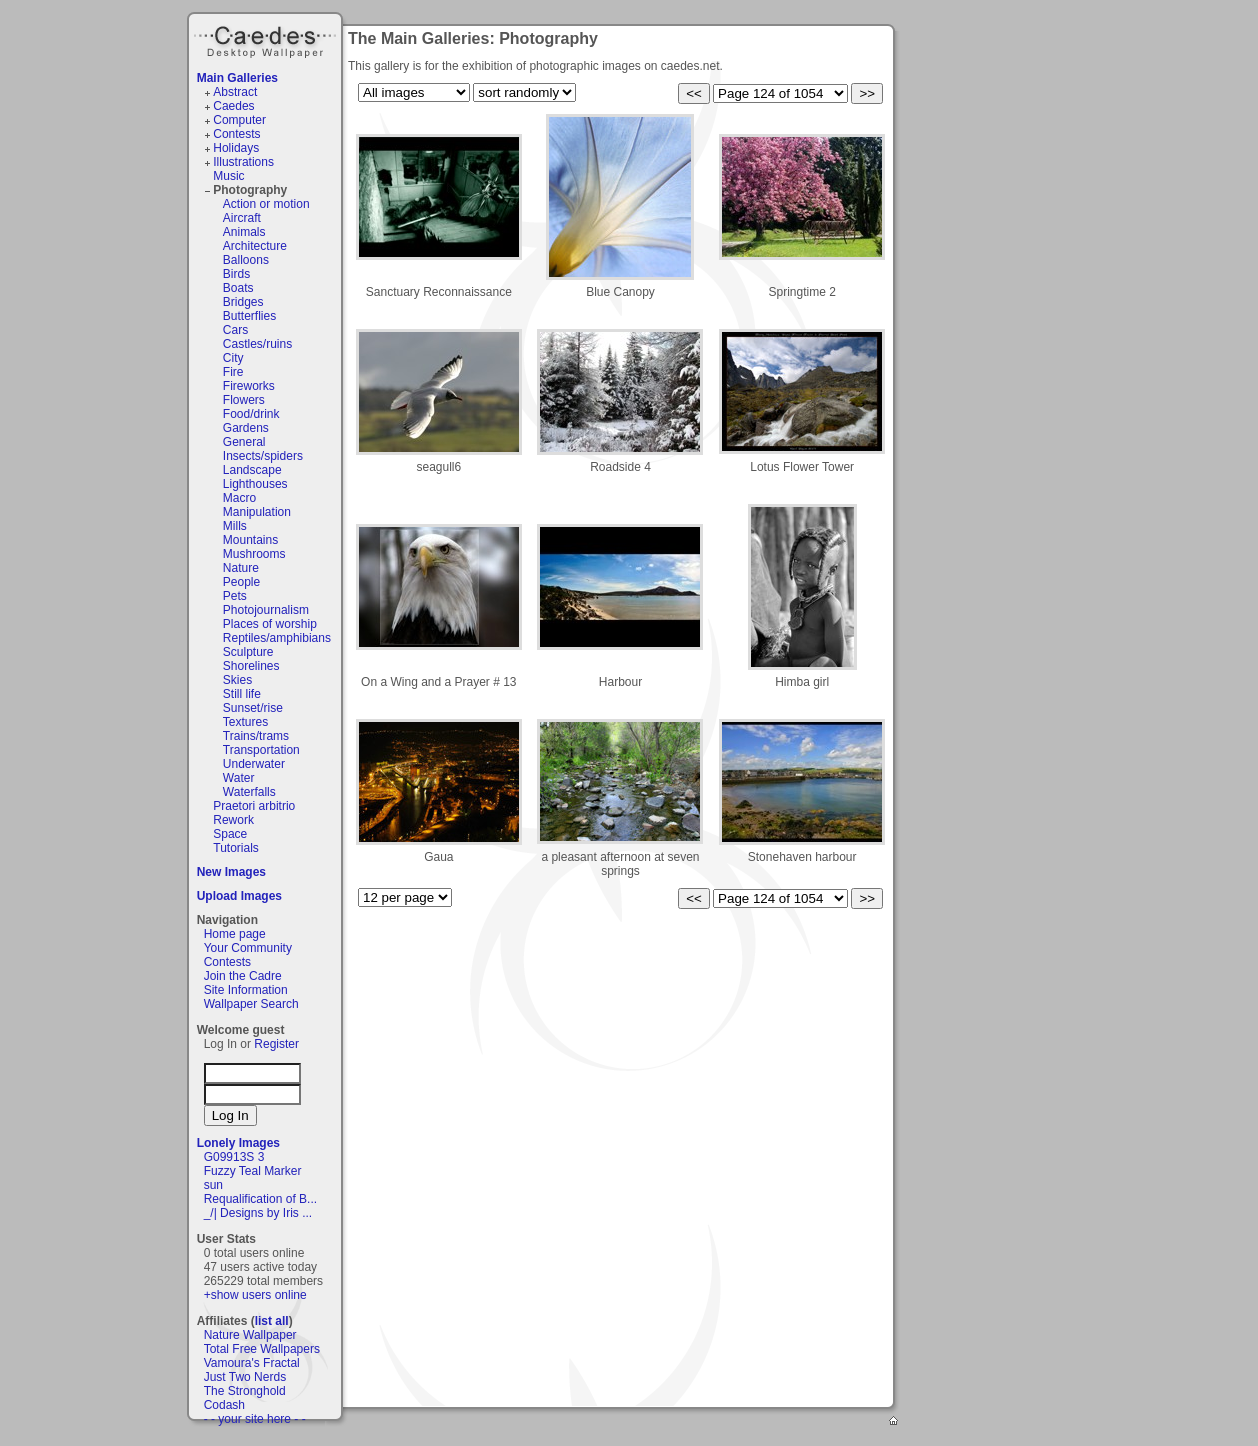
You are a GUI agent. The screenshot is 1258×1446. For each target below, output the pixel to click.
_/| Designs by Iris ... (258, 1213)
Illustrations (243, 162)
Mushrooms (254, 554)
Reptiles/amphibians (277, 638)
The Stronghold (245, 1391)
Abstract (235, 92)
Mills (235, 526)
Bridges (243, 302)
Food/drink (251, 414)
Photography (250, 190)
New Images (231, 872)
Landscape (252, 470)
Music (228, 176)
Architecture (255, 246)
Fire (233, 372)
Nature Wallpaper (250, 1335)
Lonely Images (238, 1143)
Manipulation (257, 512)
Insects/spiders (263, 456)
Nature (241, 568)
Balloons (246, 260)
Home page (235, 934)
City (233, 358)
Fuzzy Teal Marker (253, 1171)
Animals (244, 232)
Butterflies (249, 316)
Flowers (244, 400)
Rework (233, 820)
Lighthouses (255, 484)
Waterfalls (249, 792)
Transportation (261, 750)
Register (276, 1044)
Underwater (254, 764)
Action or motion (266, 204)
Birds (236, 274)
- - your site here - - (255, 1419)
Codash (224, 1405)
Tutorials (236, 848)
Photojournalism (266, 610)
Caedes (267, 39)
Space (230, 834)
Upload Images (239, 896)
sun (213, 1185)
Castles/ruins (257, 344)
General (244, 442)
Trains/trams (256, 736)
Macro (239, 498)
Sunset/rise (253, 708)
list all (272, 1321)
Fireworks (249, 386)
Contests (236, 134)
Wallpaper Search (251, 1004)
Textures (245, 722)
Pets (235, 596)
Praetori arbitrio (254, 806)
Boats (238, 288)
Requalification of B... (260, 1199)
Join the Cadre (243, 976)
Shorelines (251, 666)
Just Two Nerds (245, 1377)
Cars (235, 330)
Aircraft (242, 218)
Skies (237, 680)
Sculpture (248, 652)
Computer (239, 120)
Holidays (236, 148)
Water (239, 778)
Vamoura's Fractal (252, 1363)
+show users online (255, 1295)
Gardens (246, 428)
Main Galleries (237, 78)
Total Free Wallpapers (262, 1349)
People (241, 582)
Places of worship (270, 624)
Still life (242, 694)
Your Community (248, 948)
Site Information (246, 990)
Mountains (250, 540)
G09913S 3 (234, 1157)
